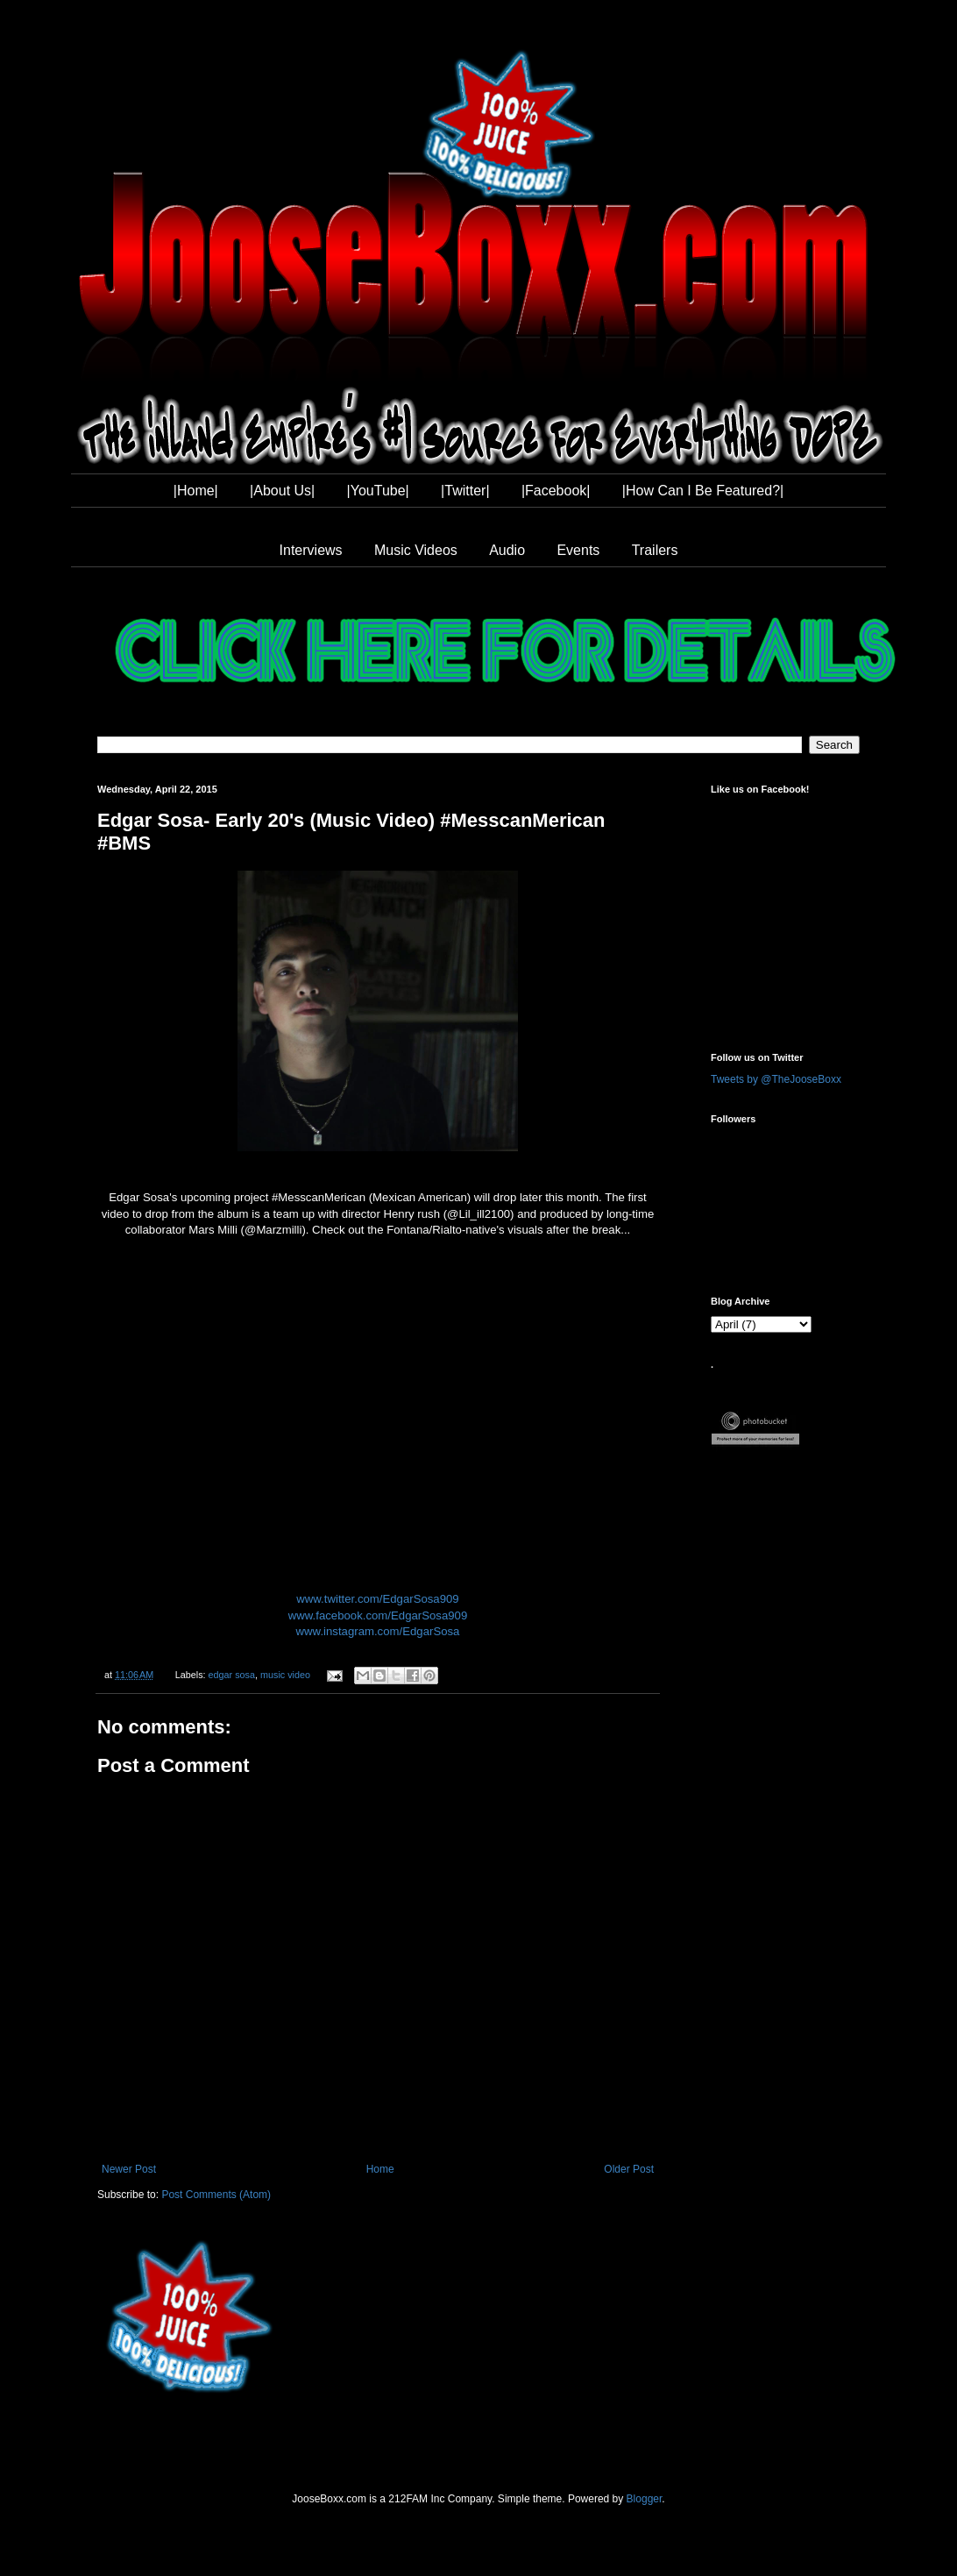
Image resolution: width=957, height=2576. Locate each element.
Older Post (629, 2169)
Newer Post (129, 2169)
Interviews (311, 550)
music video (285, 1674)
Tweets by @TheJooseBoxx (776, 1079)
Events (577, 550)
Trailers (655, 550)
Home (380, 2169)
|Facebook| (556, 490)
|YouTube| (378, 490)
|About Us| (282, 490)
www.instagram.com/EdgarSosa (378, 1631)
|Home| (196, 490)
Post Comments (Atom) (216, 2194)
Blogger (645, 2499)
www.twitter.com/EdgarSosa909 (377, 1598)
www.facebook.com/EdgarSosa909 (378, 1615)
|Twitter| (465, 490)
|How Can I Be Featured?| (702, 490)
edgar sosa (232, 1674)
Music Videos (415, 550)
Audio (507, 550)
